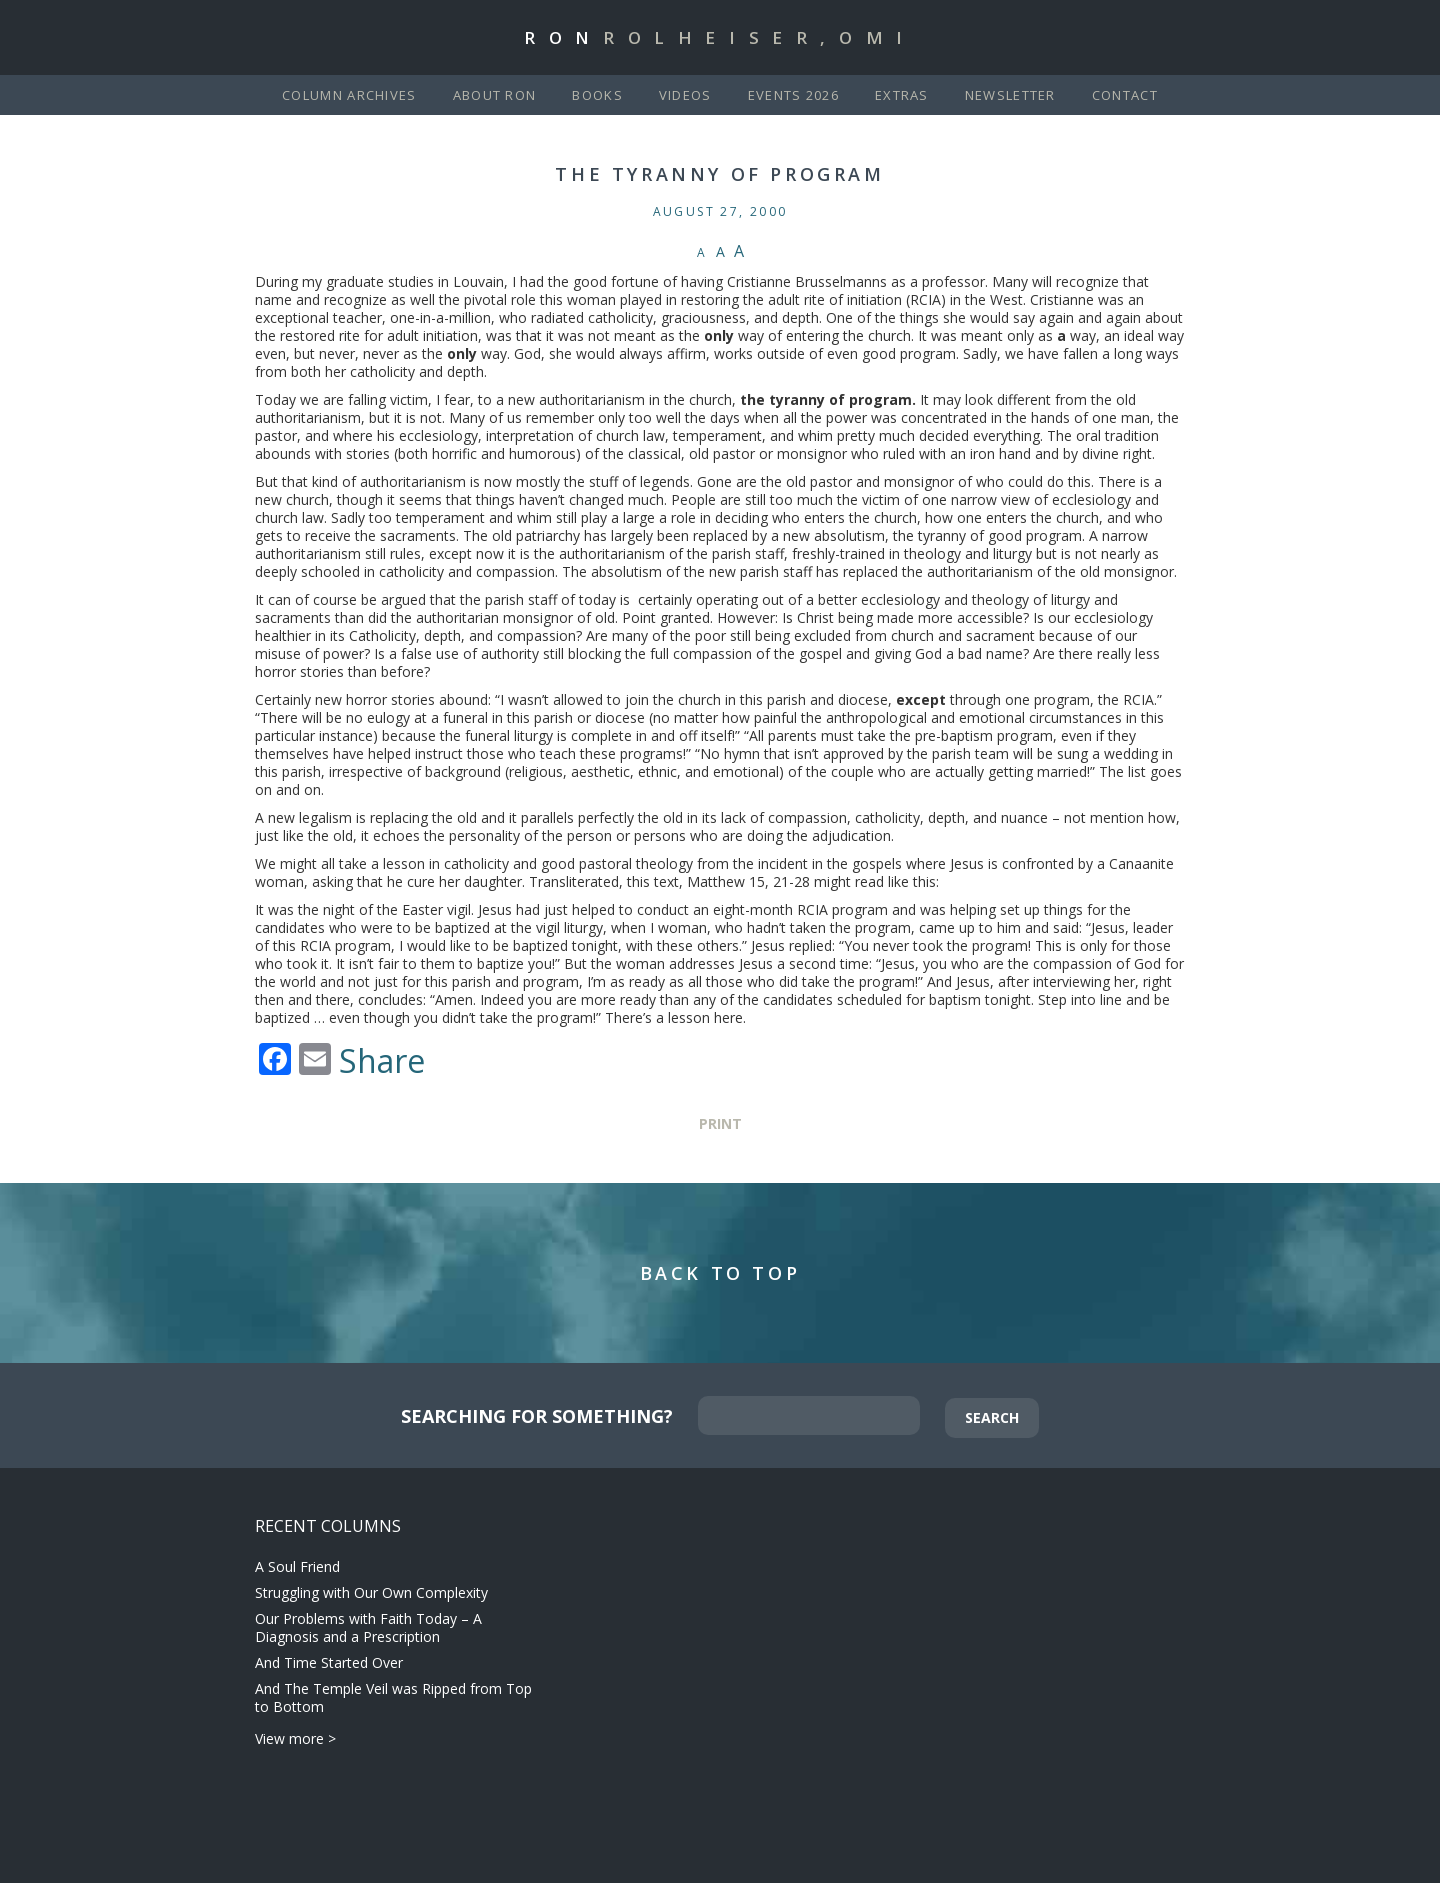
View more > (295, 1738)
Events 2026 (793, 95)
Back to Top (720, 1273)
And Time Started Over (329, 1662)
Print (720, 1123)
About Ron (495, 95)
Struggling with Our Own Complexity (371, 1592)
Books (597, 95)
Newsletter (1010, 95)
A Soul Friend (297, 1566)
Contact (1125, 95)
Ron (720, 37)
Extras (902, 95)
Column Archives (349, 95)
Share (382, 1061)
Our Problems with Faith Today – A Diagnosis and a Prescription (368, 1627)
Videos (685, 95)
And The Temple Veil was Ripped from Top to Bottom (393, 1697)
